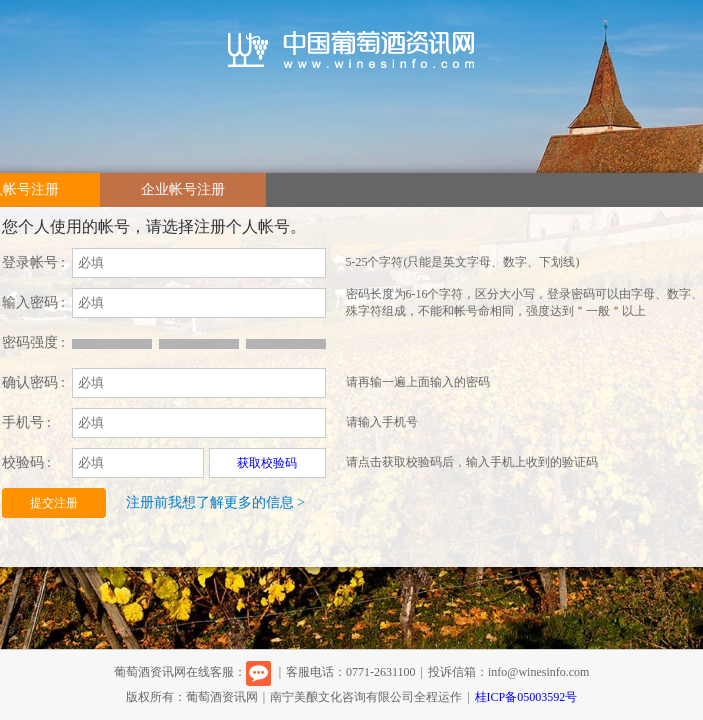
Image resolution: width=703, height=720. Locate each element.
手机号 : (26, 422)
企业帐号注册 (183, 189)
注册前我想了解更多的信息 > (215, 502)
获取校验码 (267, 463)
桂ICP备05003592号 (526, 697)
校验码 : (26, 462)
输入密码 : (33, 302)
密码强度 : (33, 342)
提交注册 (54, 503)
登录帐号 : (33, 262)
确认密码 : (33, 382)
